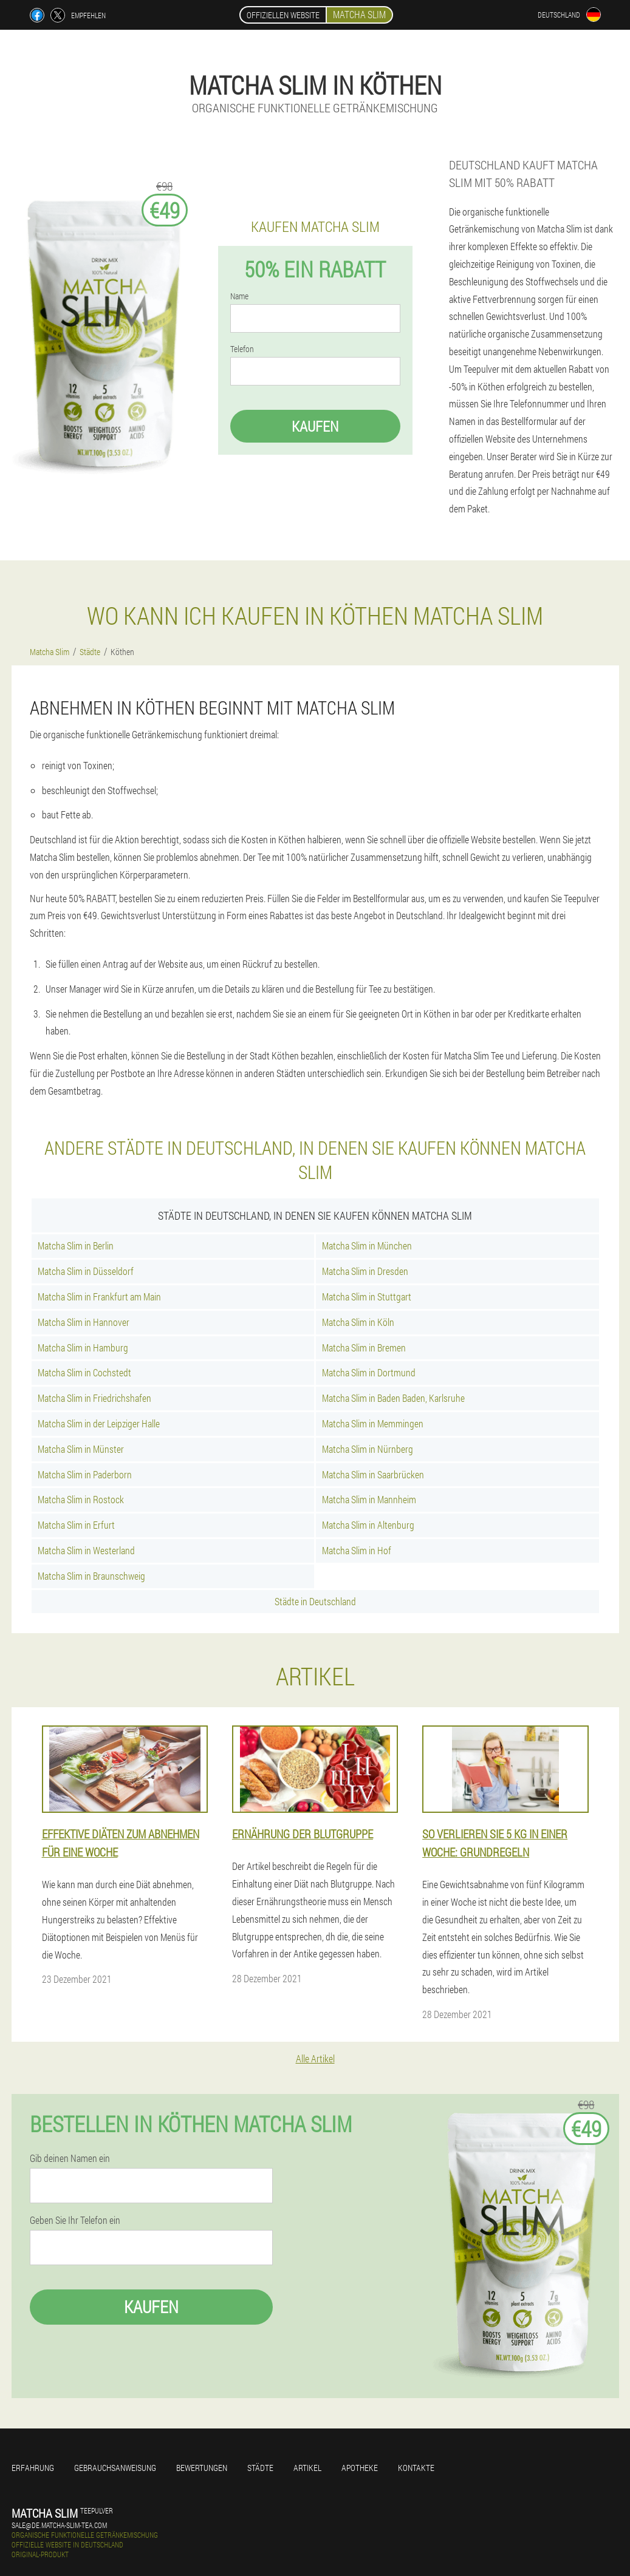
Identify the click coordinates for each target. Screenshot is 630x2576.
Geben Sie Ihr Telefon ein (75, 2220)
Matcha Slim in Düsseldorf (86, 1271)
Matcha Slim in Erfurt (76, 1524)
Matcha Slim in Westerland (86, 1550)
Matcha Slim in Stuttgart (366, 1296)
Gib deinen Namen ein (70, 2158)
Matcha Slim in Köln (358, 1322)
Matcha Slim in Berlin (76, 1245)
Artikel (307, 2467)
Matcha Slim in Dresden (365, 1271)
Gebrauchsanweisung (115, 2467)
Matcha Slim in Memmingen (372, 1423)
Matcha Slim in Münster (81, 1449)
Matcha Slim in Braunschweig (91, 1575)
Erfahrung (33, 2467)
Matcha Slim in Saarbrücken (373, 1474)
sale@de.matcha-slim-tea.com (59, 2525)
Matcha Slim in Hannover (83, 1322)
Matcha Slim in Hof (356, 1550)
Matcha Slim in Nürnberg (367, 1449)
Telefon (242, 349)
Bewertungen (201, 2467)
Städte (260, 2467)
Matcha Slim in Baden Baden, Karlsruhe (393, 1398)
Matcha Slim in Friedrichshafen (94, 1398)
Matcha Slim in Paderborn (85, 1474)
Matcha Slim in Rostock (81, 1499)
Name (239, 296)
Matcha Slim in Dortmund (369, 1372)
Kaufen (315, 426)
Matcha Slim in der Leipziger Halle (99, 1423)
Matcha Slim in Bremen (364, 1347)
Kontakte (416, 2467)
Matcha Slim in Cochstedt (84, 1372)
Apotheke (359, 2467)
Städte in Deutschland (315, 1601)
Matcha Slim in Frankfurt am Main (99, 1296)
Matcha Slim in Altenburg (368, 1524)
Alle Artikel (315, 2058)
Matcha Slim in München (367, 1245)
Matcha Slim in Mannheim (369, 1499)
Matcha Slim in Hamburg (83, 1347)
